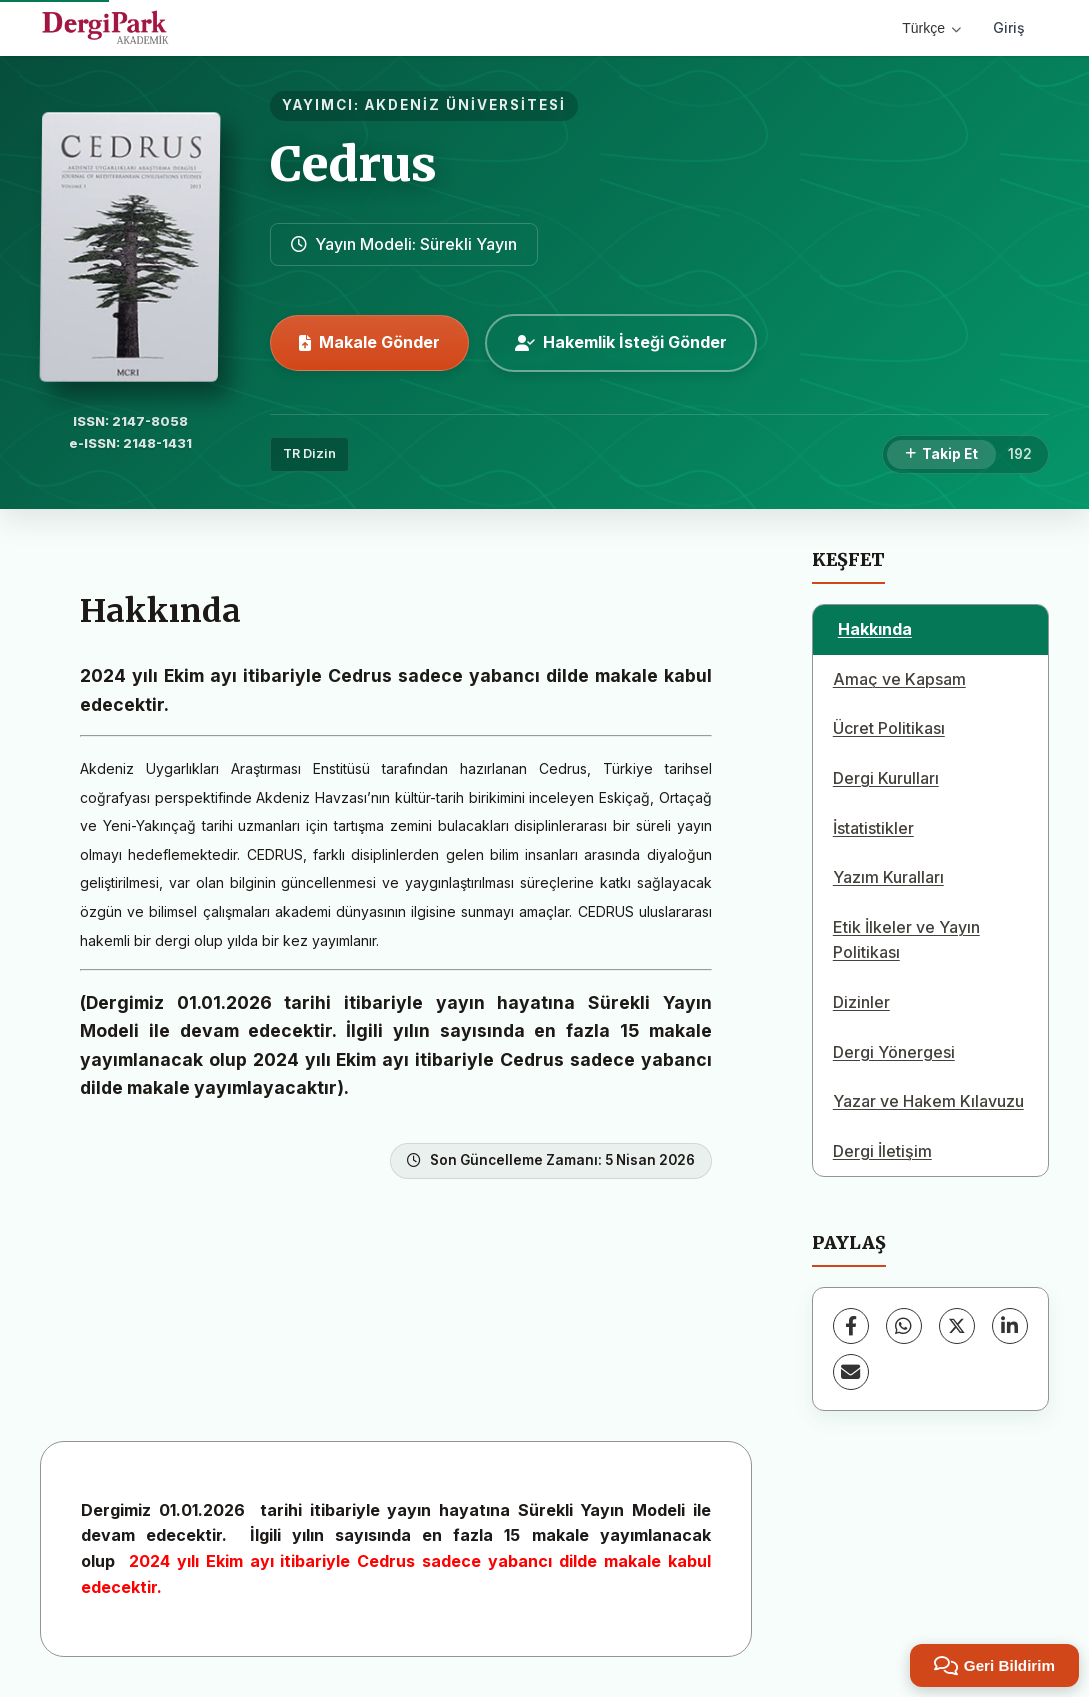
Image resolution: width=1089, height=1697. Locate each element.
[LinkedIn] (1010, 1326)
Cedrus (353, 164)
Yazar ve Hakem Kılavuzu (928, 1101)
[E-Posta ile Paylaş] (851, 1372)
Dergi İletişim (882, 1151)
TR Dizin (309, 453)
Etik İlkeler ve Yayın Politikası (906, 940)
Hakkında (875, 629)
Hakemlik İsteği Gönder (621, 342)
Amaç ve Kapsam (899, 679)
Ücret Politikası (889, 728)
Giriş (1009, 27)
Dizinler (861, 1002)
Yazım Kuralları (888, 877)
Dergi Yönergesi (894, 1052)
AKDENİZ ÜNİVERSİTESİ (465, 105)
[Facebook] (851, 1326)
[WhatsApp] (904, 1326)
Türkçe (931, 28)
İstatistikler (873, 828)
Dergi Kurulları (886, 778)
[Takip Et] (941, 455)
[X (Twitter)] (957, 1326)
